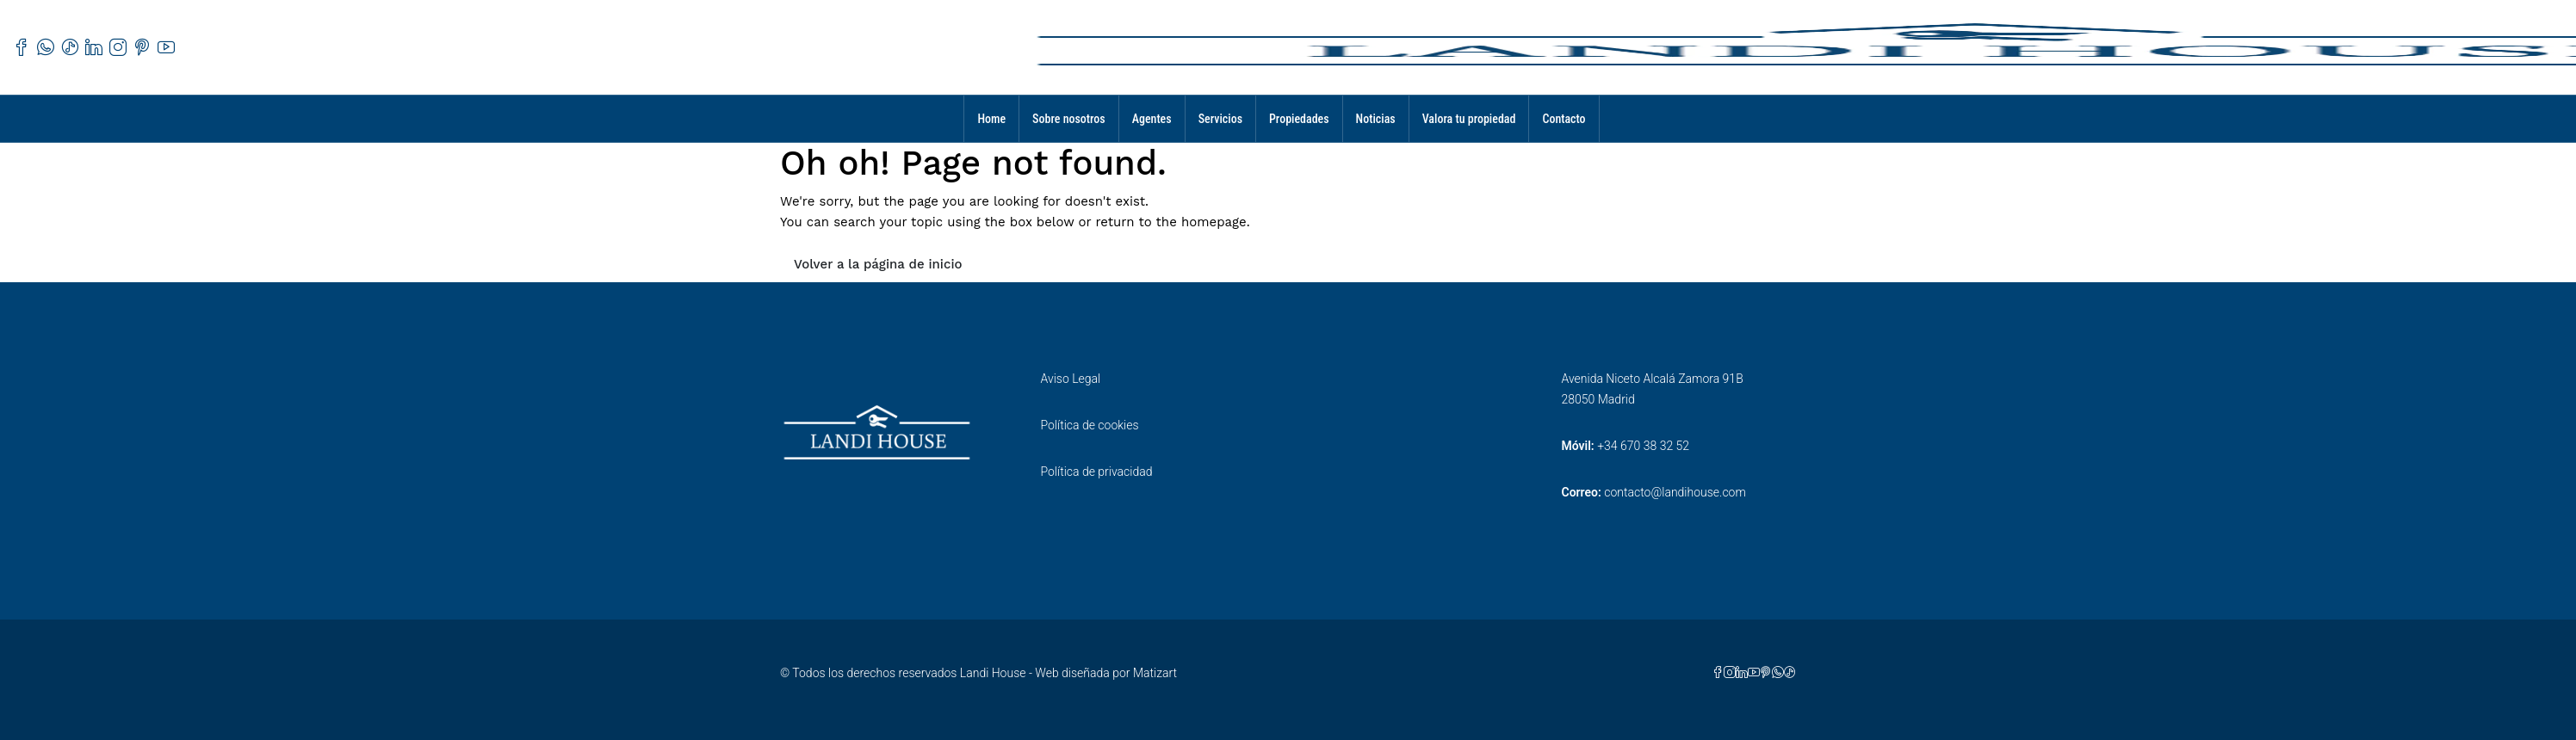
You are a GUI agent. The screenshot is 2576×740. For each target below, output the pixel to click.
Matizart (1155, 673)
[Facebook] (1718, 673)
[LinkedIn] (1742, 673)
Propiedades (1299, 119)
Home (991, 119)
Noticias (1376, 119)
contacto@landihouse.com (1675, 492)
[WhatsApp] (1778, 673)
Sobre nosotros (1068, 119)
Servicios (1220, 119)
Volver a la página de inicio (878, 264)
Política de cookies (1090, 425)
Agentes (1152, 119)
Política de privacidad (1097, 471)
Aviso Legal (1071, 378)
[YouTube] (1754, 673)
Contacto (1563, 119)
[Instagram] (1730, 673)
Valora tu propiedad (1469, 119)
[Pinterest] (1766, 673)
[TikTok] (1790, 673)
